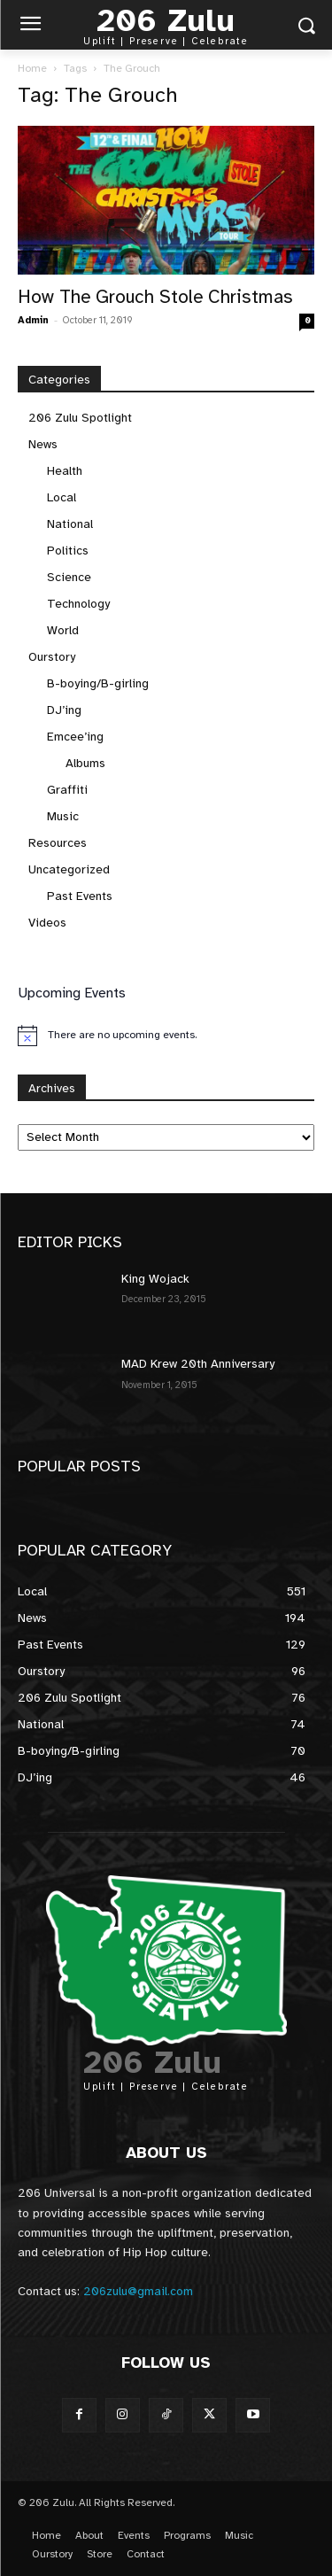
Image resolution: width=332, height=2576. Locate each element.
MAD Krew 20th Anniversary (197, 1363)
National (70, 523)
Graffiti (67, 789)
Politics (68, 550)
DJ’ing (64, 710)
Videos (47, 922)
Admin (33, 320)
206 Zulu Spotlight (80, 417)
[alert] (166, 1035)
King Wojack (155, 1278)
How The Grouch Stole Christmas (155, 296)
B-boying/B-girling (98, 683)
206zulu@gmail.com (138, 2291)
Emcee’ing (75, 736)
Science (69, 577)
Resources (57, 842)
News (43, 444)
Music (63, 816)
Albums (85, 763)
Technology (78, 603)
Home (32, 68)
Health (64, 470)
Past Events (79, 896)
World (63, 630)
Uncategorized (69, 869)
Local (61, 497)
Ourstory (51, 656)
